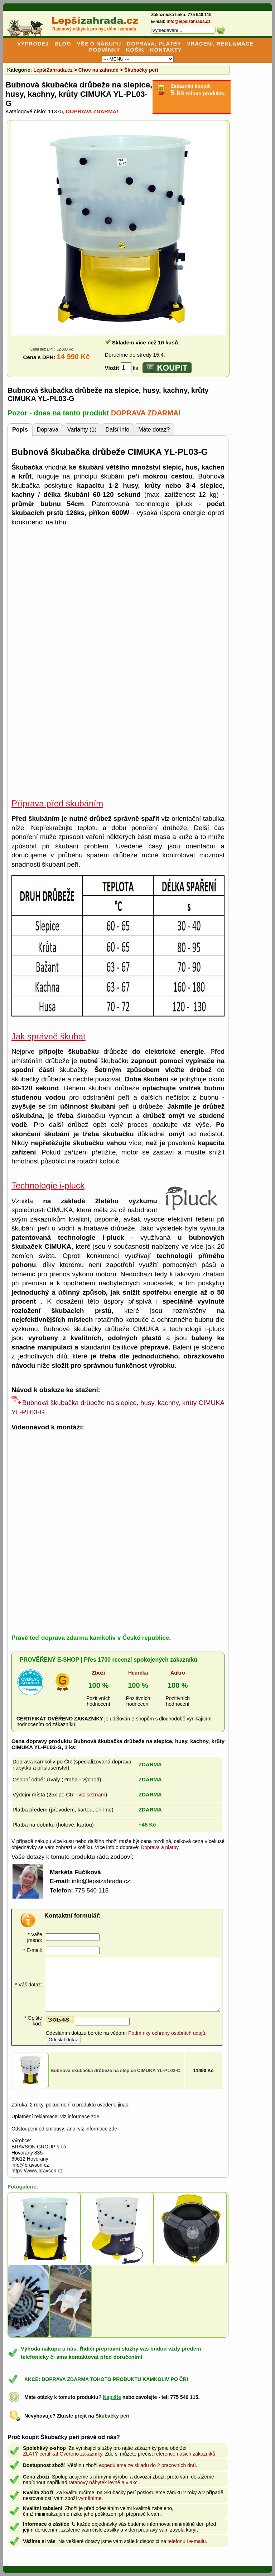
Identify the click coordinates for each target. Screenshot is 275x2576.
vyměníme (90, 2498)
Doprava (47, 430)
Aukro (177, 1673)
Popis (20, 430)
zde (95, 2116)
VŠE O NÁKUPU (99, 44)
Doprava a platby (159, 1847)
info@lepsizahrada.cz (188, 21)
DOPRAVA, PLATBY (154, 44)
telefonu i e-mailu (187, 2541)
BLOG (62, 44)
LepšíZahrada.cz (53, 70)
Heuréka (138, 1673)
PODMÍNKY (104, 50)
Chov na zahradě (98, 70)
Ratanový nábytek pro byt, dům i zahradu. (95, 29)
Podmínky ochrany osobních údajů (166, 2033)
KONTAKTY (166, 50)
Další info (118, 430)
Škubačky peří (141, 70)
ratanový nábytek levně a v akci (104, 2482)
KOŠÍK (135, 50)
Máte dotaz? (154, 430)
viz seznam (91, 1794)
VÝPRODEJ (33, 44)
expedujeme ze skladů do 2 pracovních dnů (147, 2465)
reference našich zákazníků (184, 2454)
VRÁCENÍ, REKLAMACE (220, 44)
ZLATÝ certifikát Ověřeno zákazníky (62, 2454)
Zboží (98, 1673)
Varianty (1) (82, 430)
